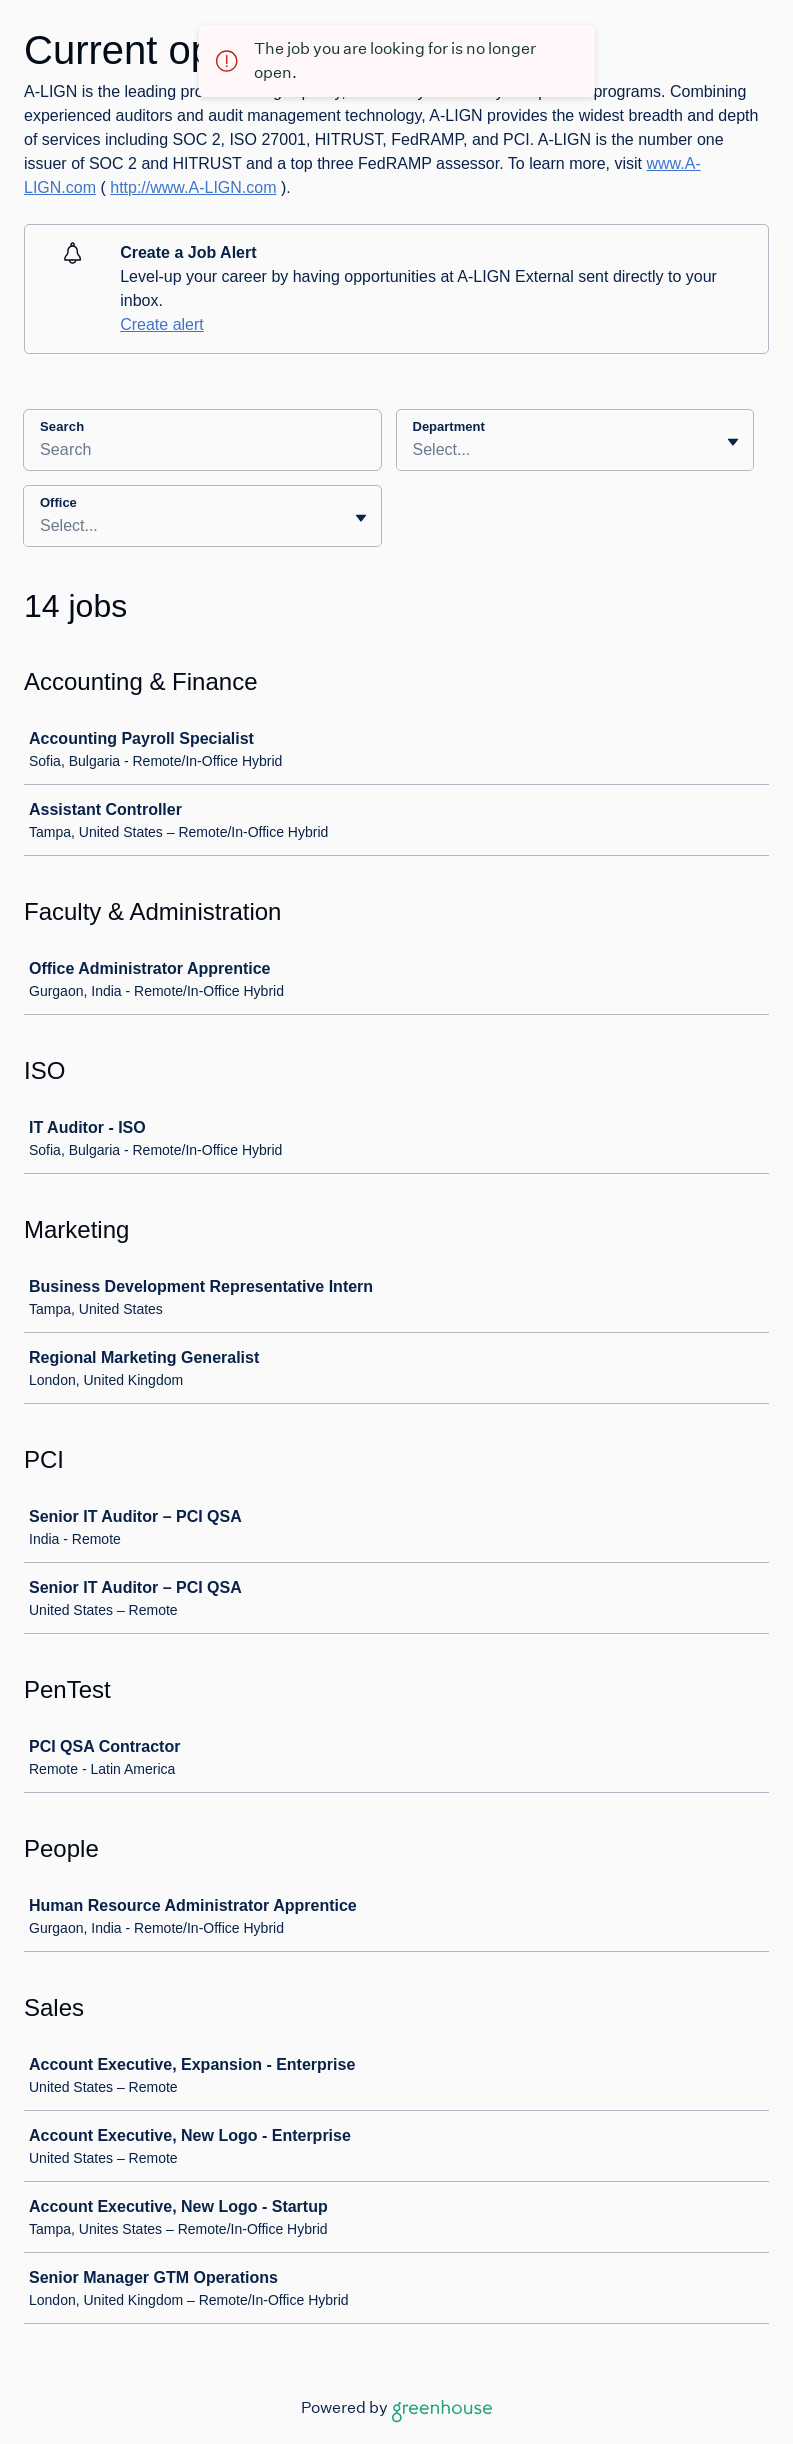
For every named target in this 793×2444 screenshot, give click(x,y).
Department (449, 426)
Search (62, 426)
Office (58, 502)
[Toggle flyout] (733, 442)
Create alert (162, 324)
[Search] (202, 453)
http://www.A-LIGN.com (193, 187)
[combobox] (415, 450)
